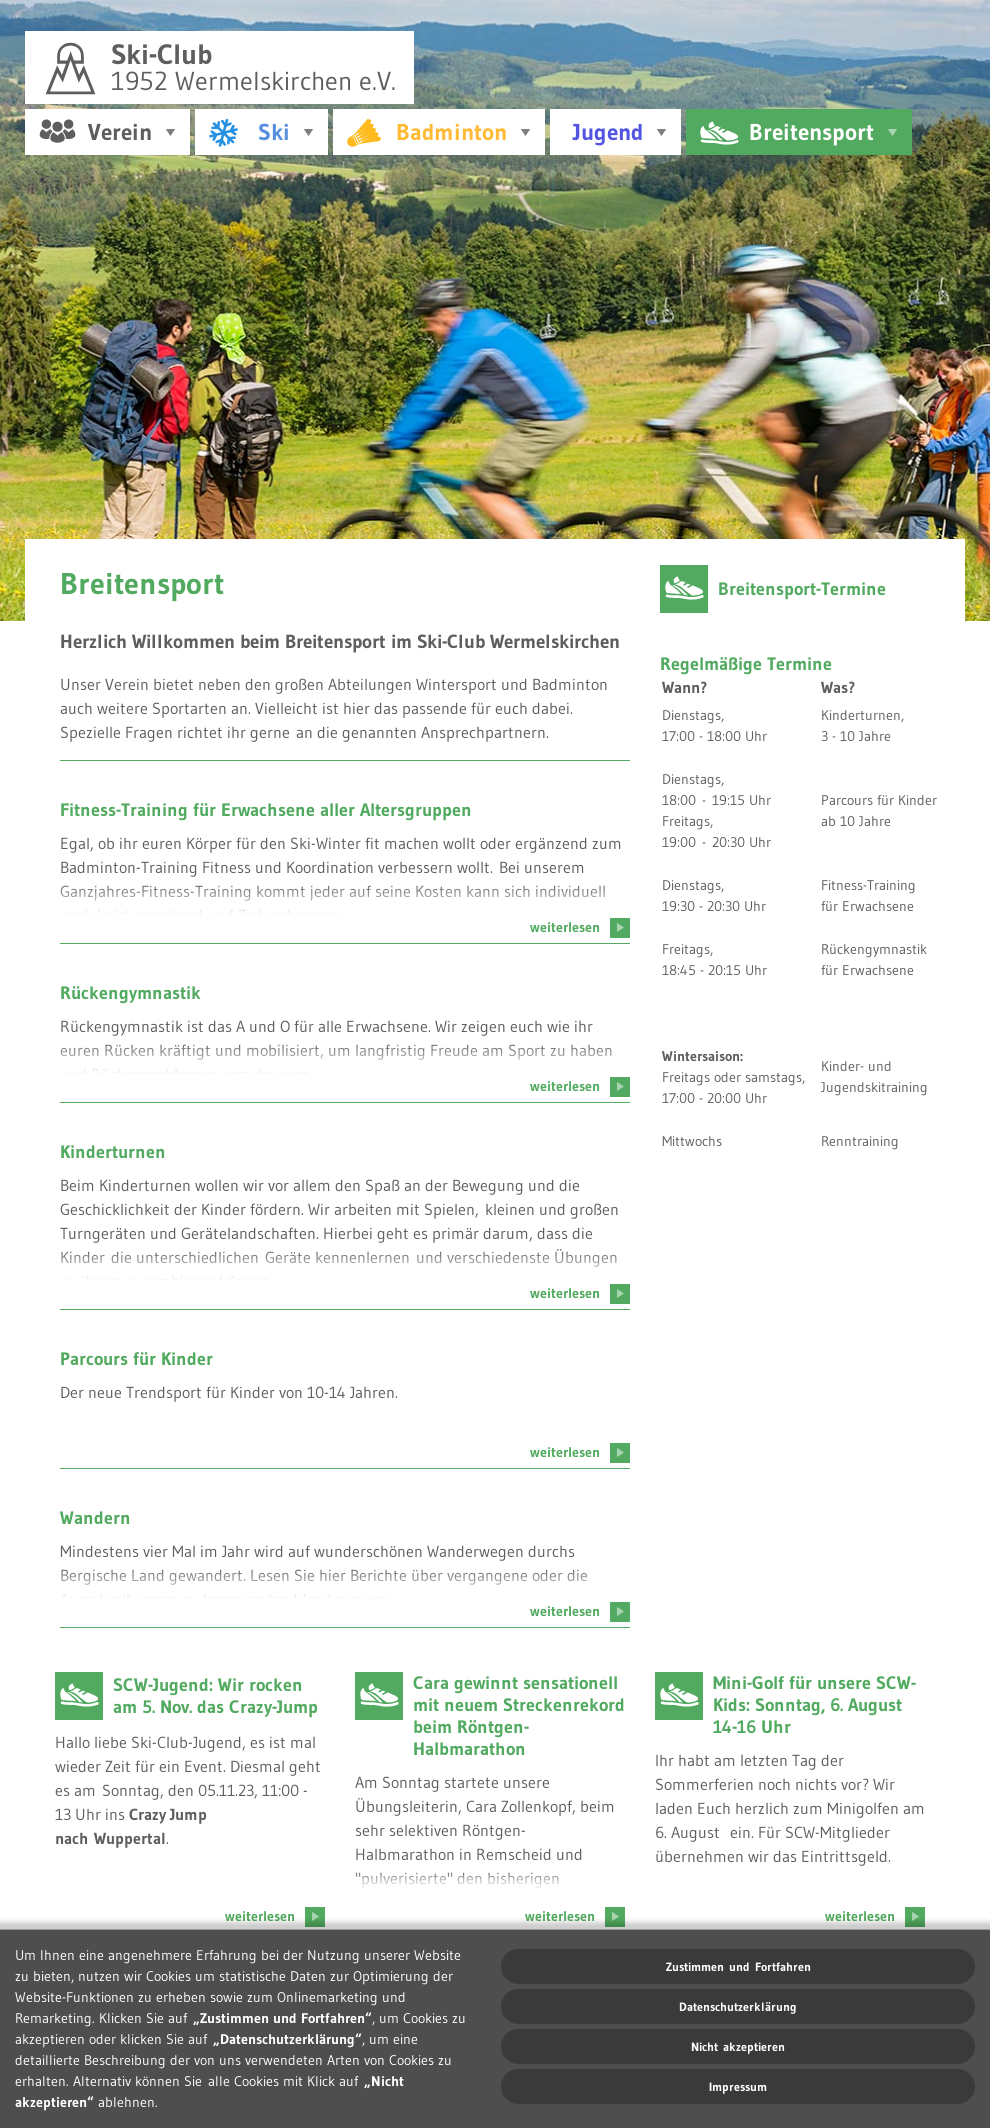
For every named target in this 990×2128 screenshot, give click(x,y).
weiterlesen (580, 922)
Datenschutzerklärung (738, 2006)
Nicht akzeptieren (738, 2046)
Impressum (738, 2086)
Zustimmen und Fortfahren (738, 1966)
